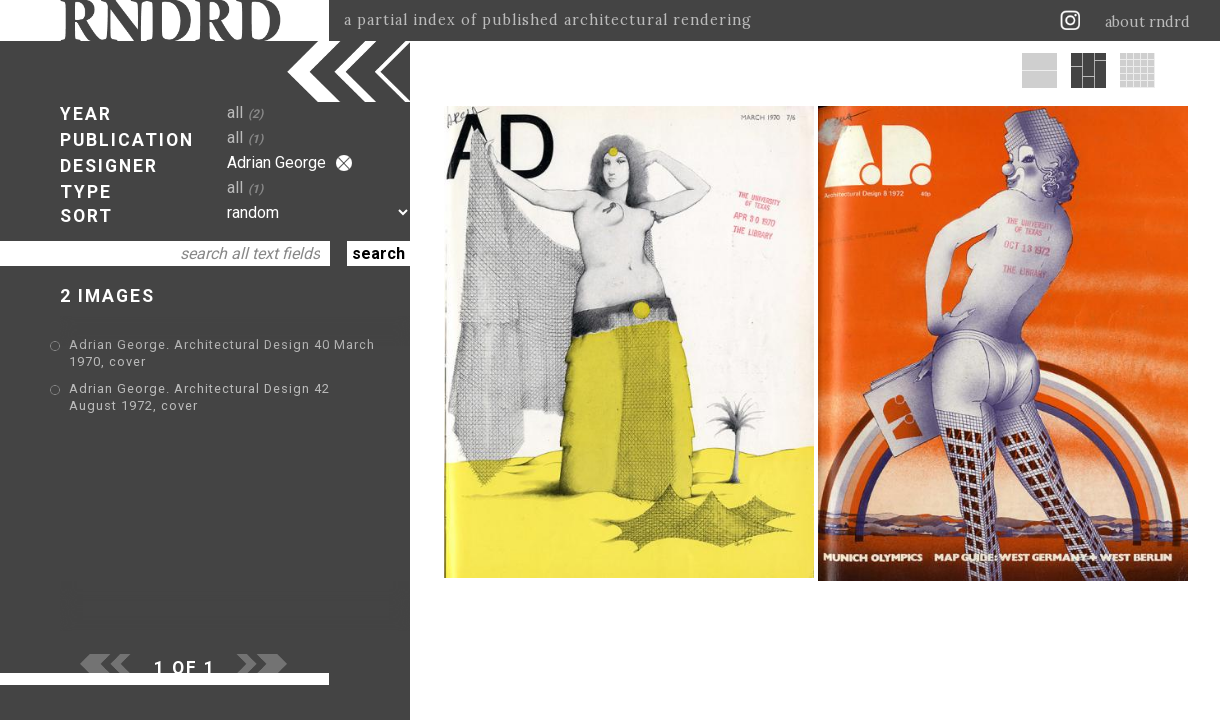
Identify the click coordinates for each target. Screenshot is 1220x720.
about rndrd (1147, 22)
